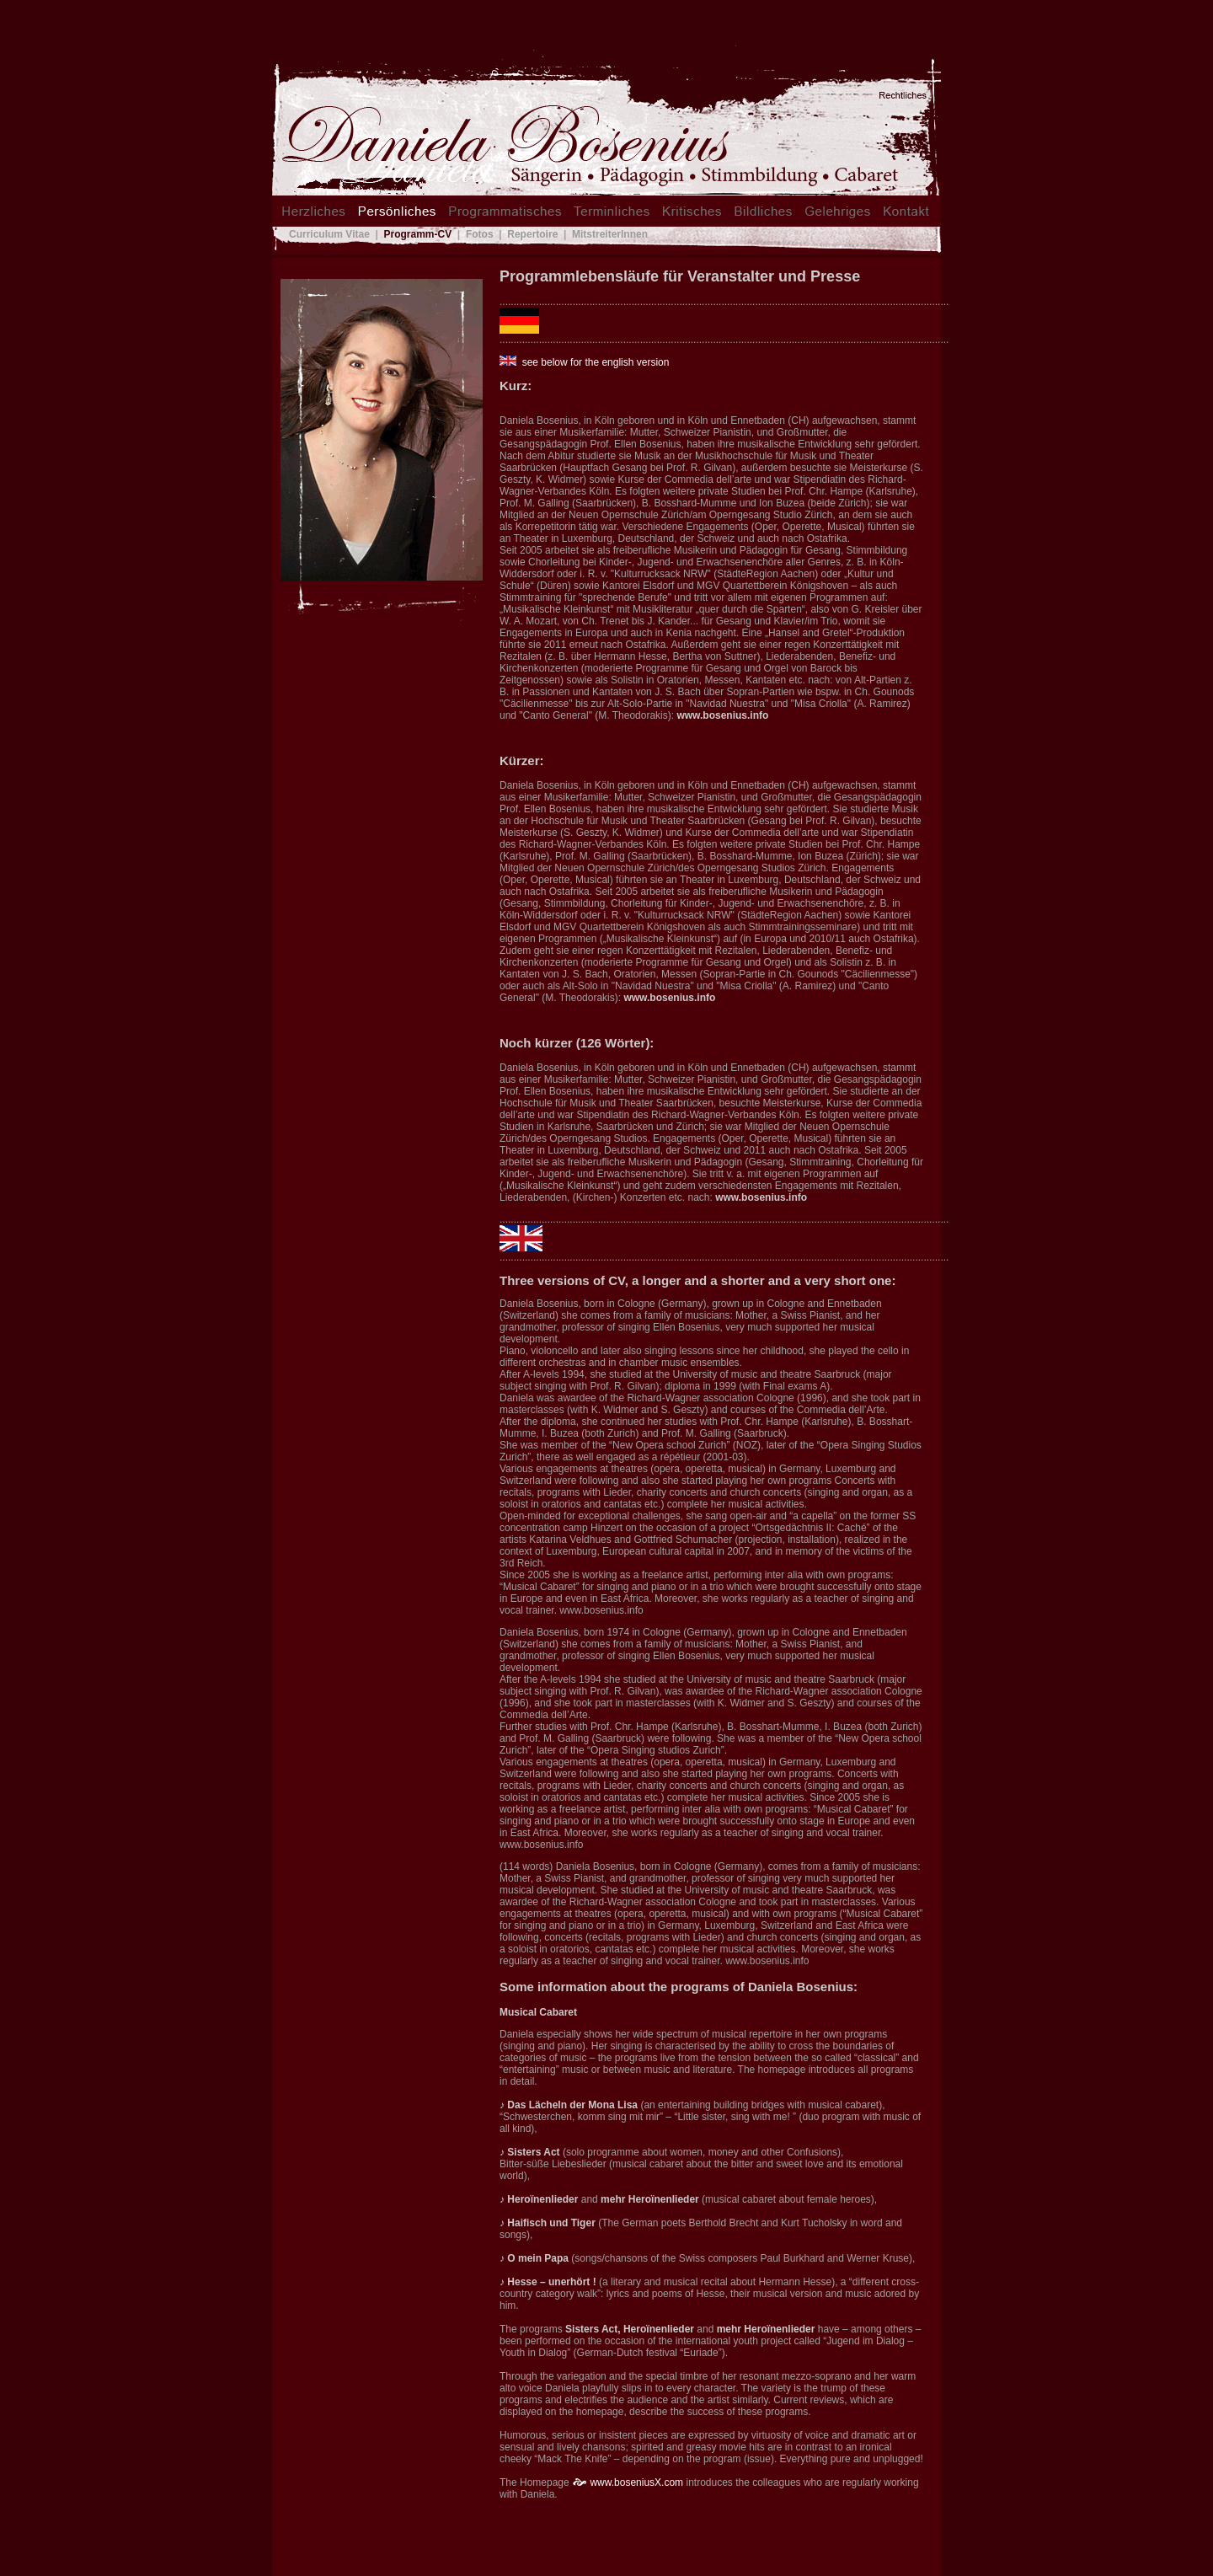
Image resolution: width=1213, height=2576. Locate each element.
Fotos (480, 234)
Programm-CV (418, 234)
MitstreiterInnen (608, 234)
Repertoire (532, 234)
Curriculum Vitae (329, 234)
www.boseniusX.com (636, 2482)
